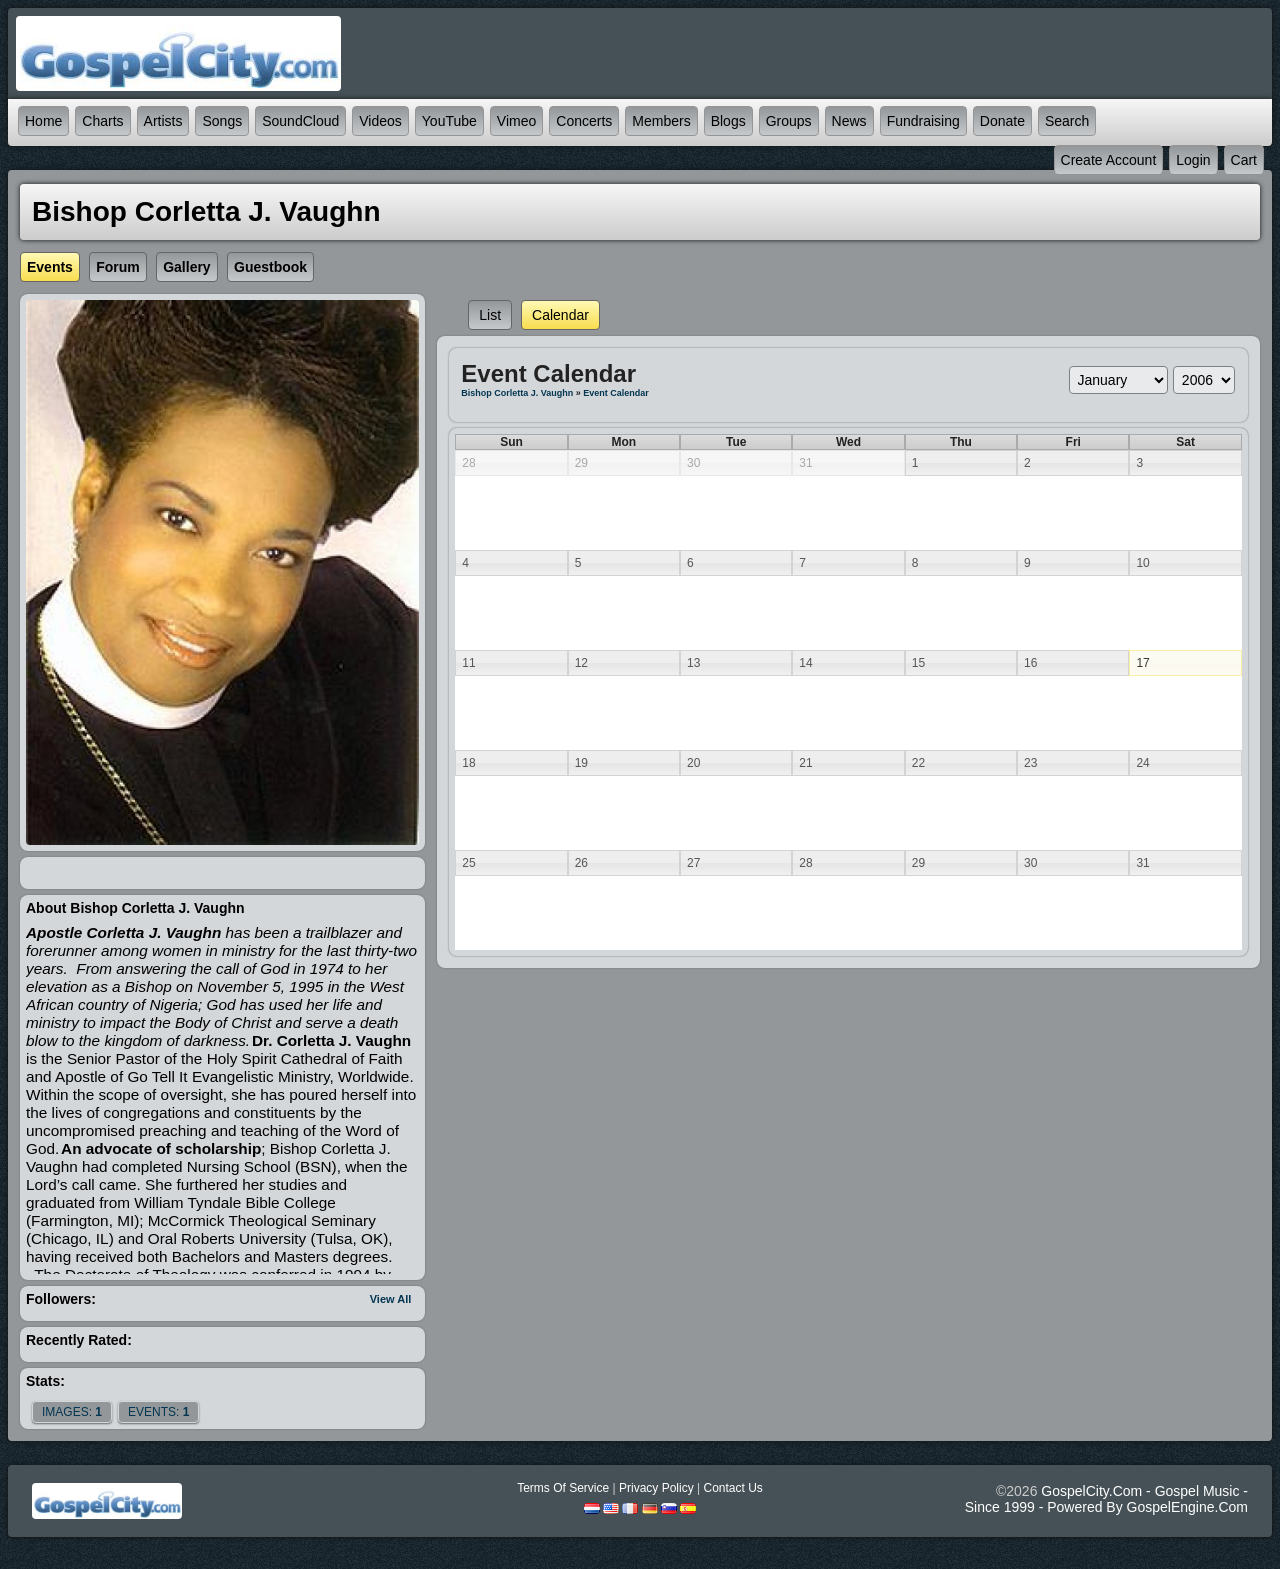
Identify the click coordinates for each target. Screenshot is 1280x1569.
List (490, 315)
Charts (102, 121)
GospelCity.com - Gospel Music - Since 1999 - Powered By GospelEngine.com (1106, 1499)
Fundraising (923, 121)
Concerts (584, 121)
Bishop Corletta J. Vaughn (517, 393)
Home (43, 121)
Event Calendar (616, 393)
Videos (380, 121)
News (849, 121)
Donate (1002, 121)
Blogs (728, 121)
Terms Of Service (563, 1488)
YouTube (449, 121)
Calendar (560, 315)
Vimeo (516, 121)
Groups (789, 121)
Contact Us (732, 1488)
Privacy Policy (656, 1488)
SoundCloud (300, 121)
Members (661, 121)
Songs (222, 121)
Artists (163, 121)
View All (391, 1299)
